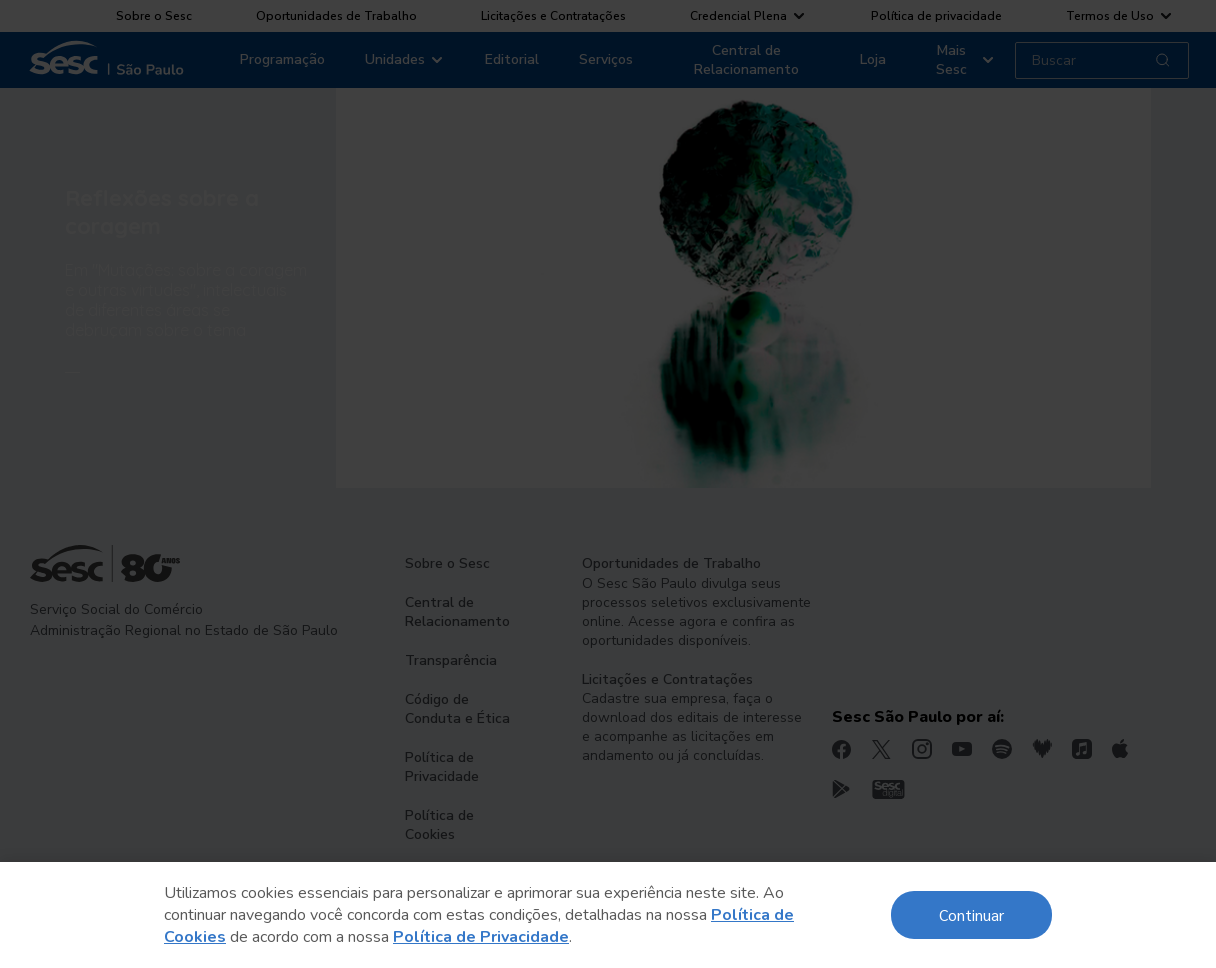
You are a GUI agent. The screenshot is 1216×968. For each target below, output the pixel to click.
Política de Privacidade (481, 937)
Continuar (971, 914)
